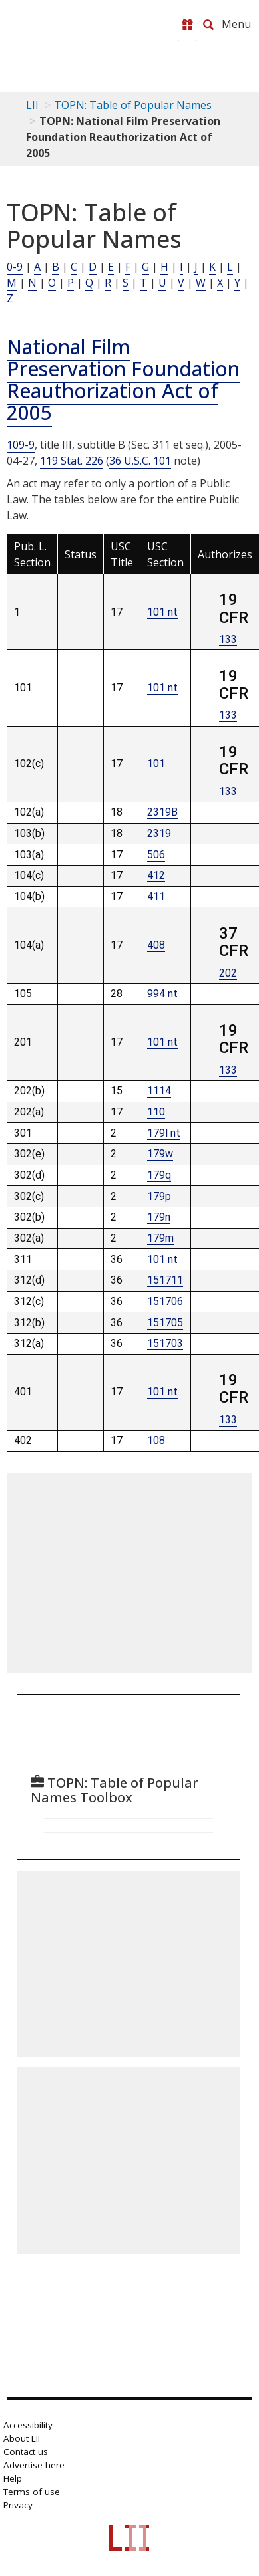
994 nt (162, 993)
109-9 (21, 444)
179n (158, 1217)
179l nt (163, 1133)
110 (156, 1112)
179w (160, 1153)
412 (156, 875)
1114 (159, 1090)
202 (228, 973)
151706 (165, 1301)
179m (160, 1238)
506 (156, 854)
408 (156, 945)
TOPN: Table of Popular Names (133, 105)
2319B (162, 812)
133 (228, 639)
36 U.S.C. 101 (140, 460)
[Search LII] (208, 25)
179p (159, 1196)
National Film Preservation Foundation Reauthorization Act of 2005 (123, 379)
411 (156, 896)
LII (32, 105)
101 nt (162, 612)
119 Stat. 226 (71, 460)
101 (156, 763)
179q (159, 1175)
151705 (165, 1322)
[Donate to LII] (187, 25)
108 (156, 1440)
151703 (165, 1343)
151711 (165, 1280)
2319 (159, 833)
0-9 (15, 266)
